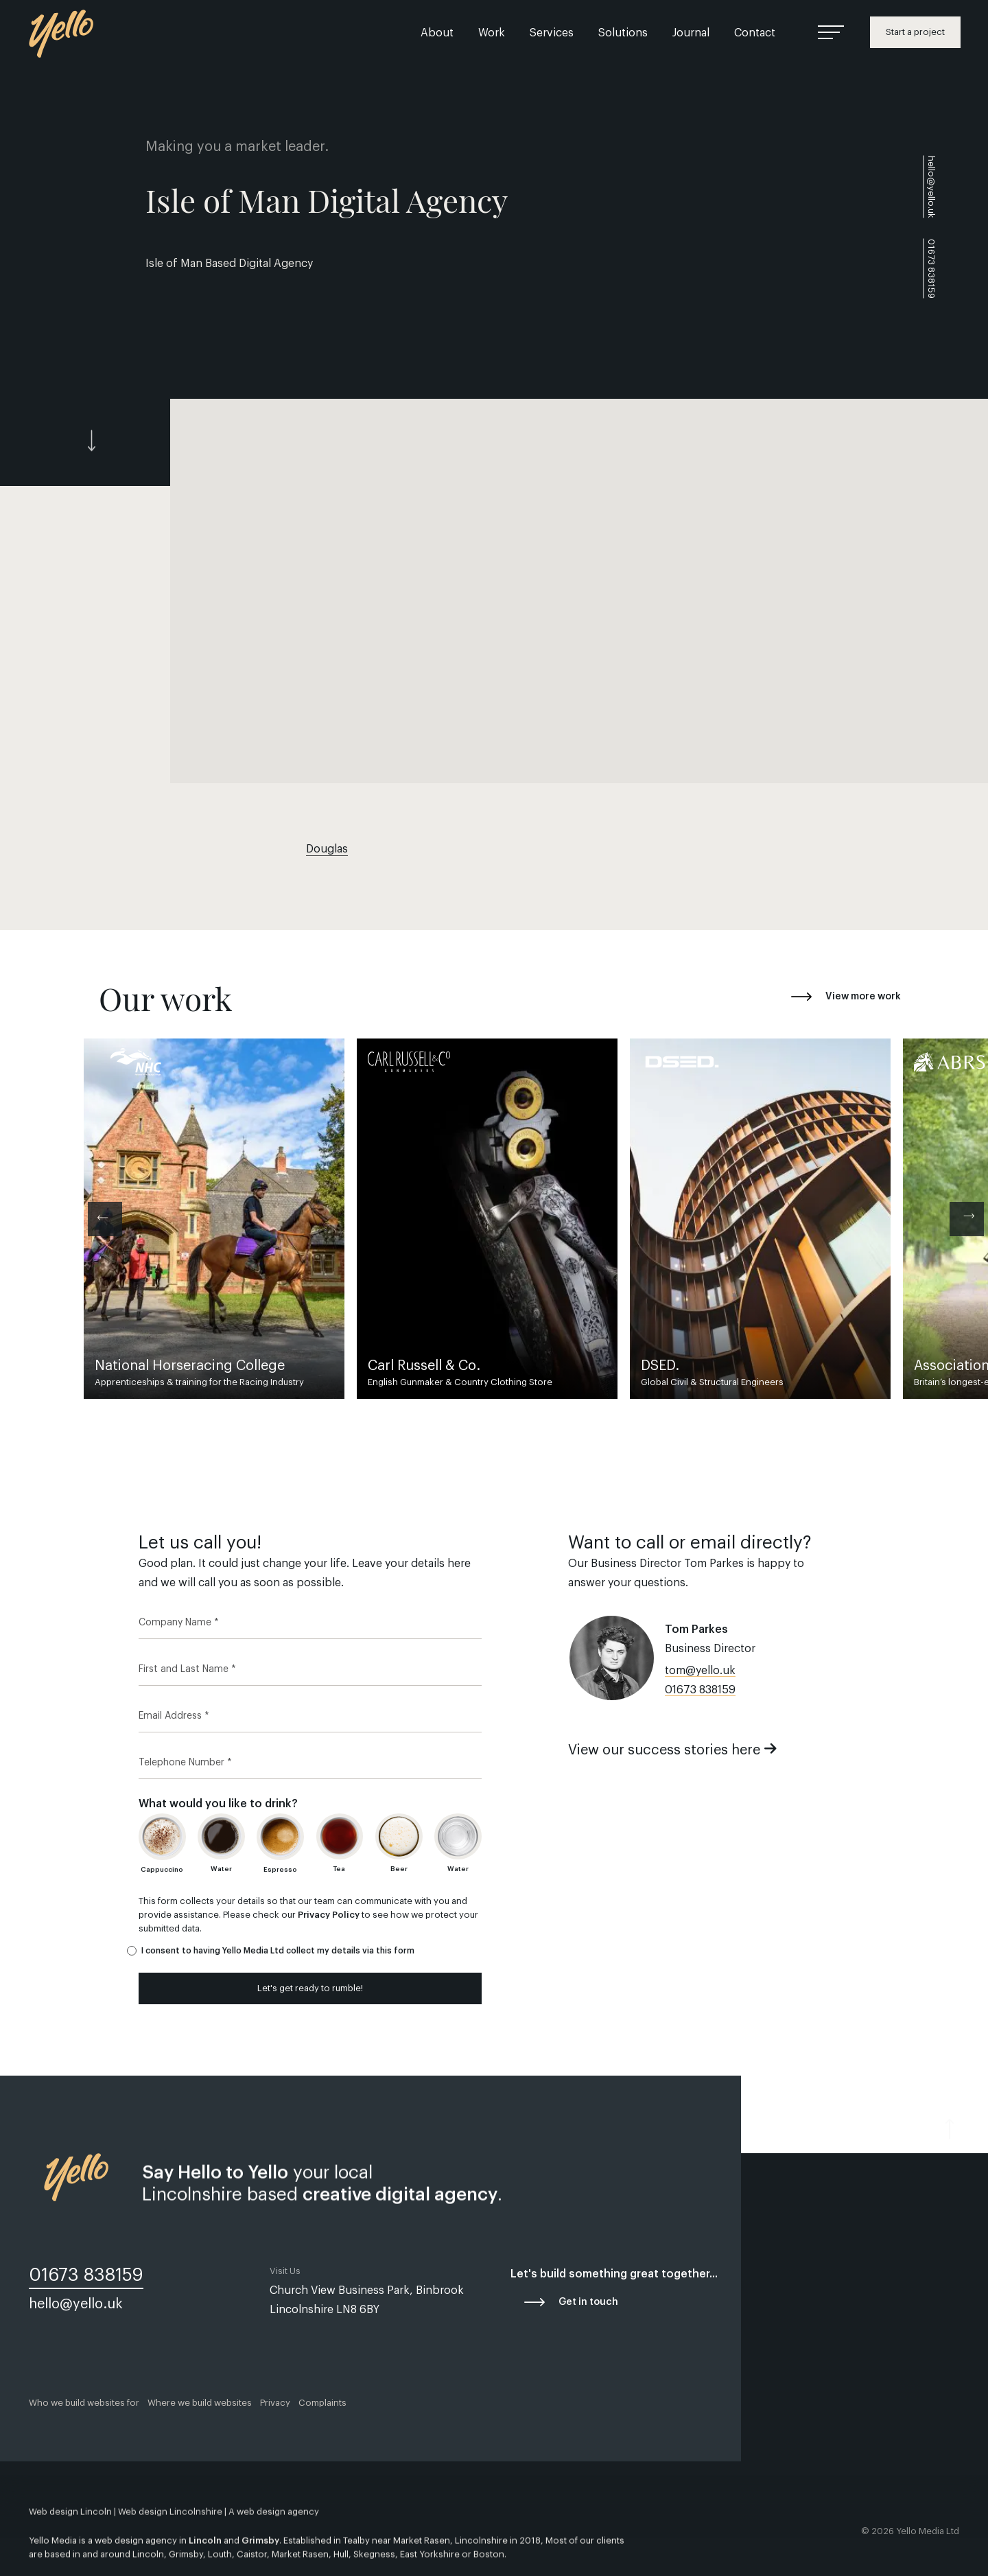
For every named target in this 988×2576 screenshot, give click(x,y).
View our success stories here (672, 1750)
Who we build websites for (84, 2402)
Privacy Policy (329, 1914)
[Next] (967, 1219)
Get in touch (588, 2302)
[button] (579, 591)
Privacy (275, 2402)
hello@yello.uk (931, 187)
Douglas (327, 849)
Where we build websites (200, 2402)
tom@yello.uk (700, 1670)
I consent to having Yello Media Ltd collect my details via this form (277, 1951)
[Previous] (105, 1219)
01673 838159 (700, 1689)
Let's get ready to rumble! (310, 1988)
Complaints (322, 2402)
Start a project (915, 31)
